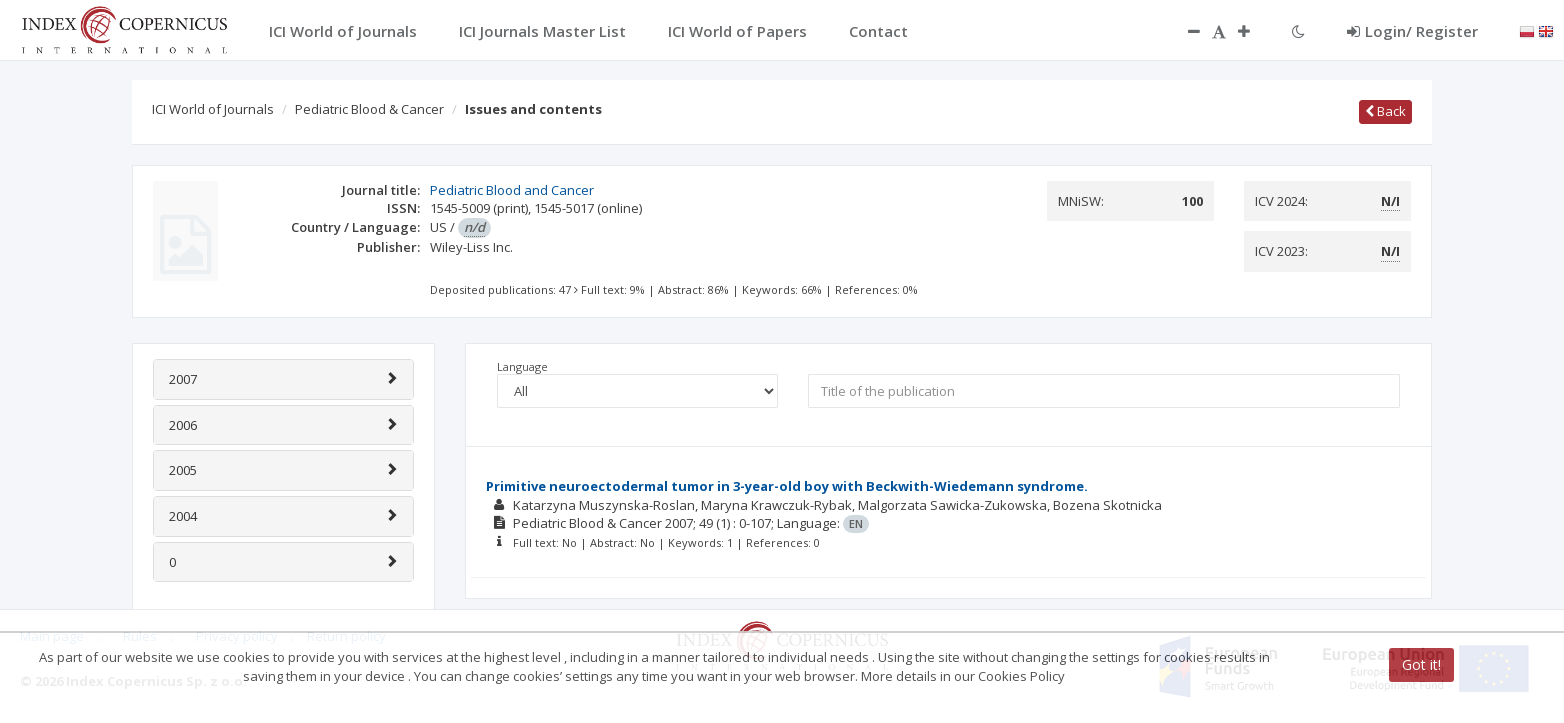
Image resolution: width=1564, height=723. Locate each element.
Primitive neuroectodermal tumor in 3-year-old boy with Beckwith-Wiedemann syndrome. (787, 486)
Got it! (1421, 664)
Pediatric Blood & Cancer (369, 109)
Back (1385, 111)
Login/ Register (1412, 31)
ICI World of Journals (213, 109)
